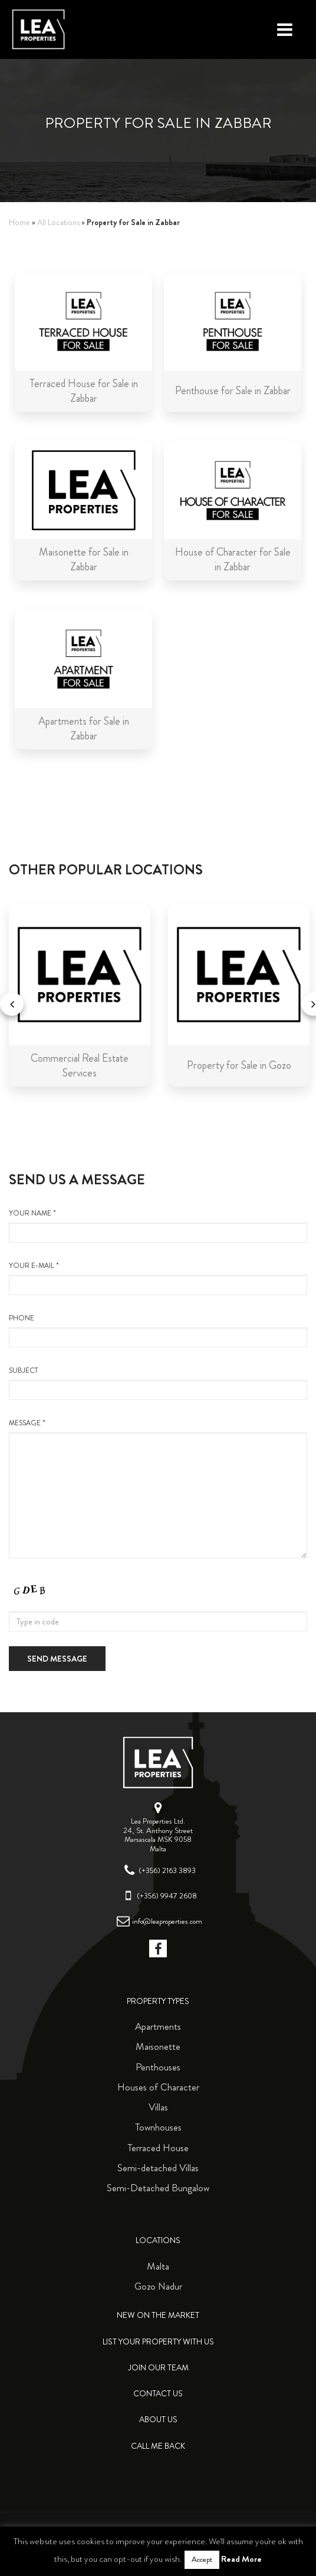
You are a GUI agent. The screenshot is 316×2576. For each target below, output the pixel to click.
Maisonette (158, 2046)
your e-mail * (158, 1278)
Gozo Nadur (158, 2286)
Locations (158, 2240)
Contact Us (158, 2393)
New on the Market (158, 2315)
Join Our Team (158, 2367)
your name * (158, 1225)
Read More (241, 2558)
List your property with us (158, 2341)
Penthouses (158, 2067)
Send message (57, 1659)
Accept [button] (202, 2559)
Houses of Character (158, 2087)
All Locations (58, 222)
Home (19, 222)
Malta (158, 2266)
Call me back (158, 2446)
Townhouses (158, 2127)
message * (158, 1488)
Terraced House (158, 2148)
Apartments (158, 2026)
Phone (158, 1330)
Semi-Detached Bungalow (158, 2188)
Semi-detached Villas (158, 2168)
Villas (158, 2107)
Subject (158, 1383)
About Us (158, 2419)
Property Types (158, 2001)
